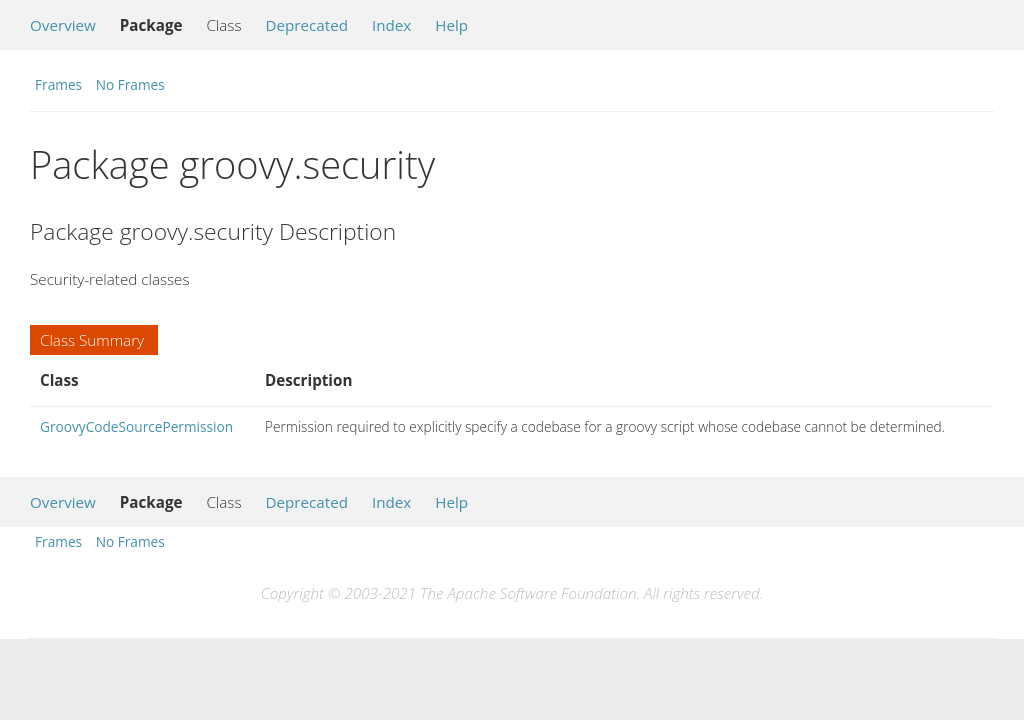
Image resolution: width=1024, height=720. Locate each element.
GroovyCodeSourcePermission (136, 426)
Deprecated (306, 25)
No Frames (130, 84)
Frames (58, 84)
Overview (63, 25)
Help (451, 25)
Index (391, 25)
